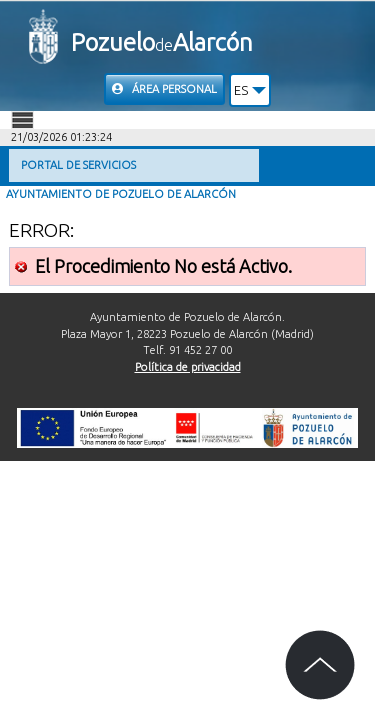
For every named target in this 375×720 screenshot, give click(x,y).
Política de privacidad (188, 367)
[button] (250, 90)
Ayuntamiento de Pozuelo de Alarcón (121, 194)
